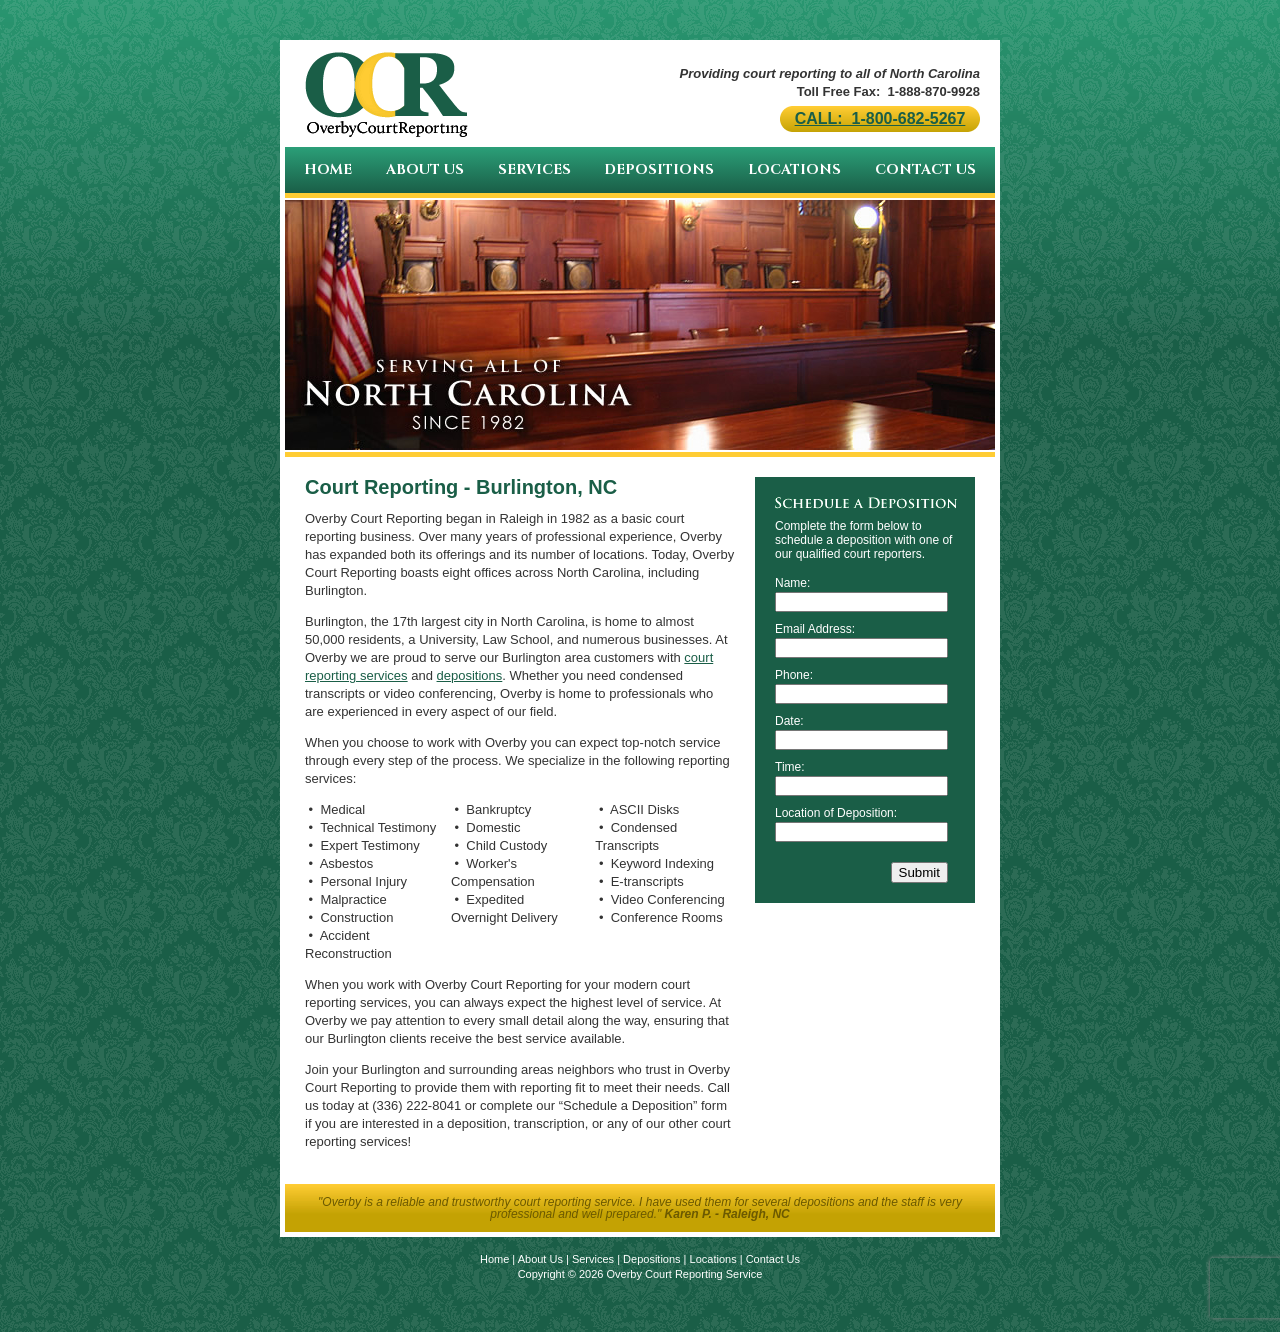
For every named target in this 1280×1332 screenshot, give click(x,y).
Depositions (659, 170)
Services (534, 170)
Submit (919, 872)
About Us (425, 170)
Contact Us (925, 170)
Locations (794, 170)
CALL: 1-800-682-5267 (880, 118)
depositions (470, 675)
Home (328, 170)
